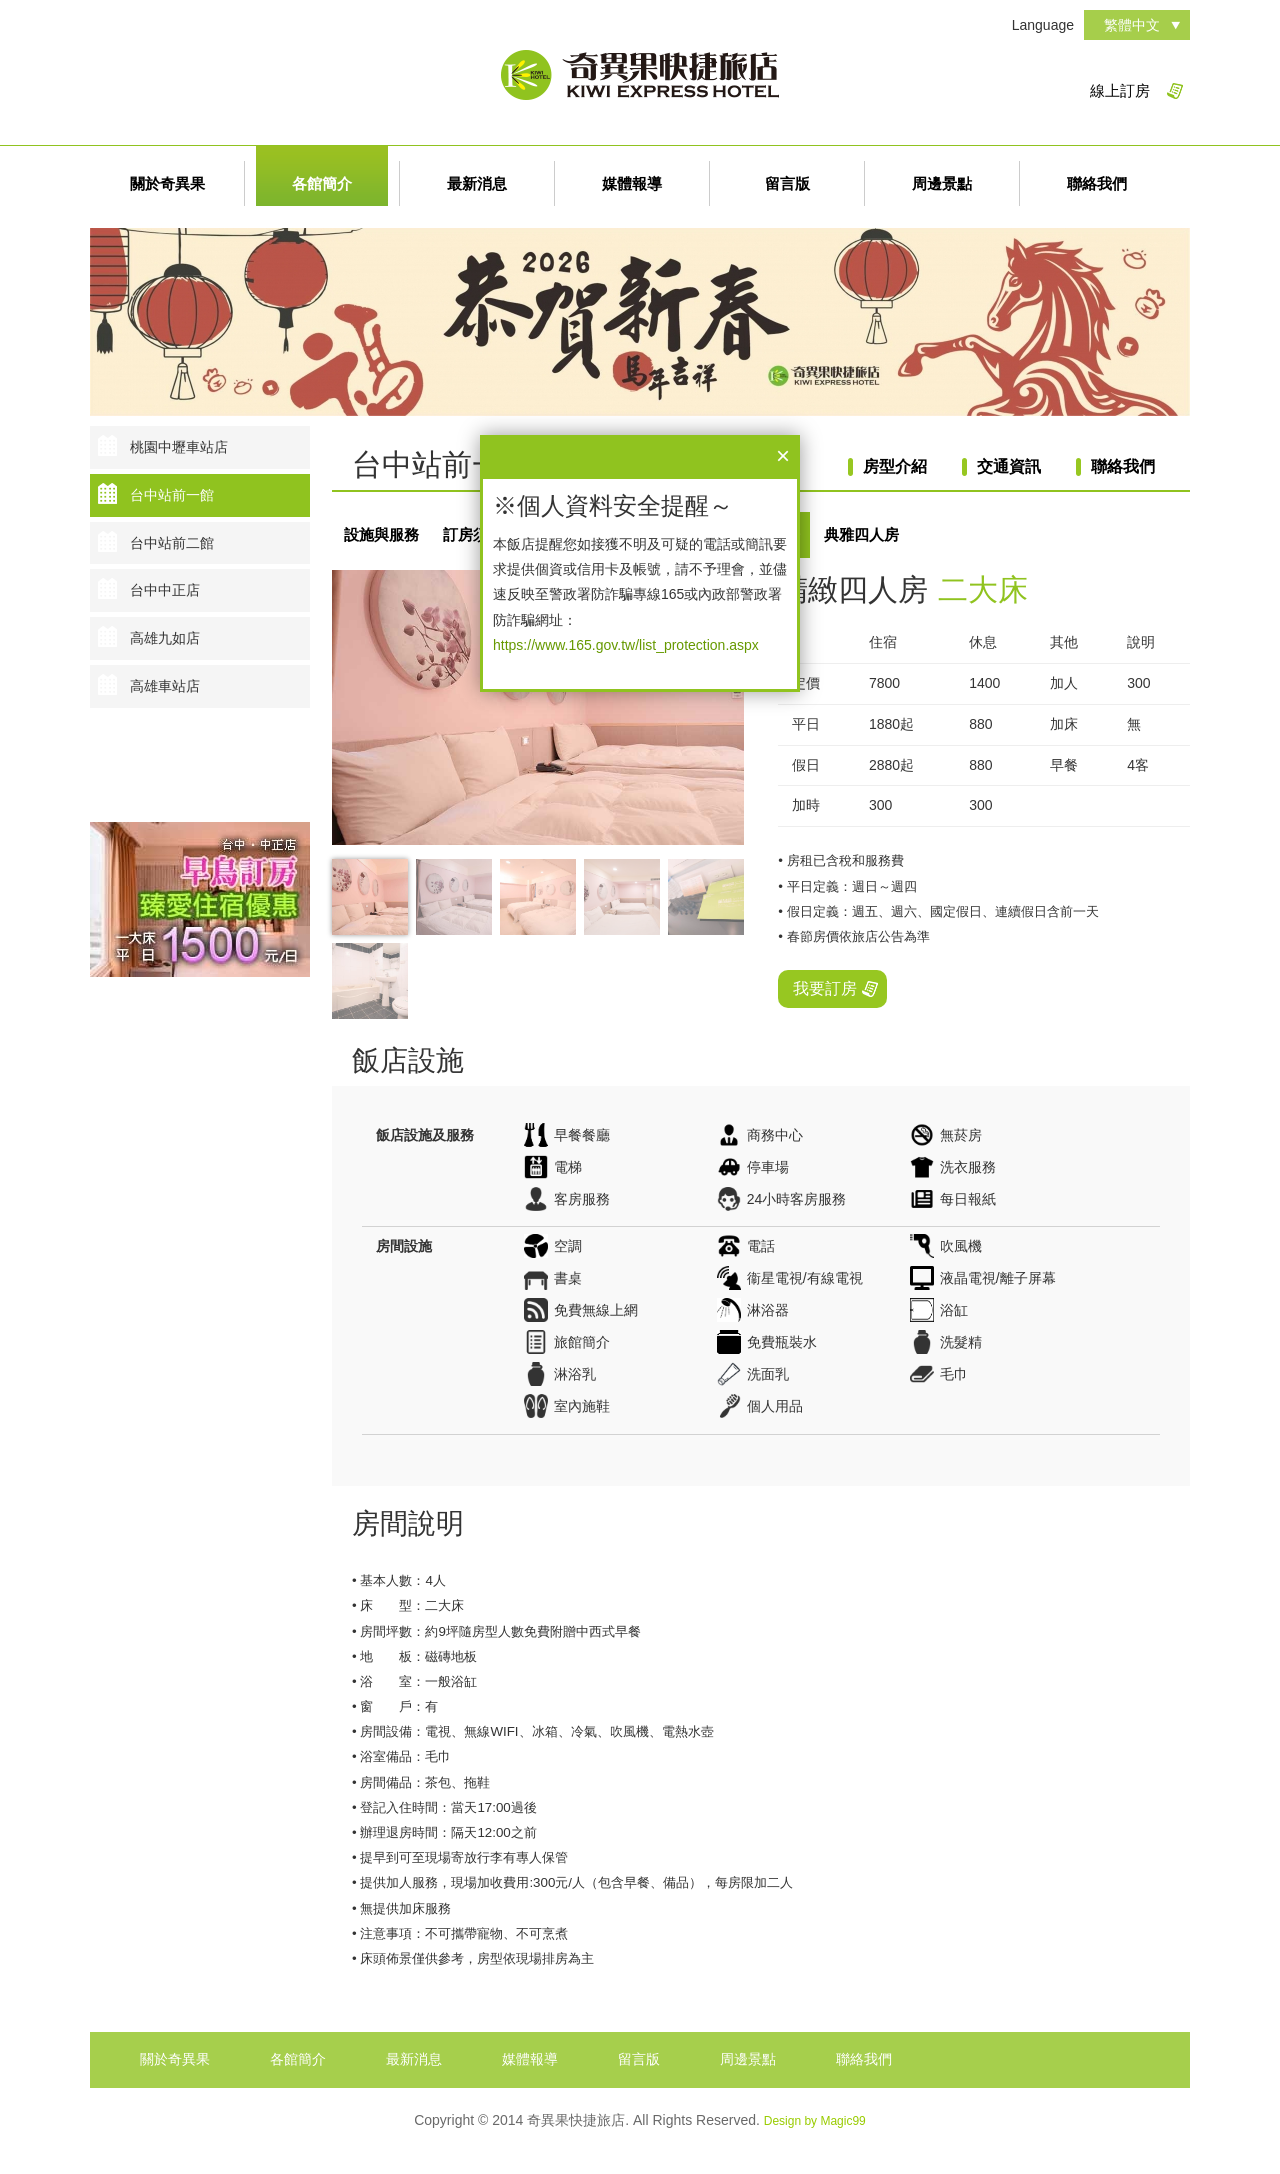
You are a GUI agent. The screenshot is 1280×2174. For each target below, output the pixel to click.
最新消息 (477, 183)
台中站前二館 (172, 543)
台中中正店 (165, 590)
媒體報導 (632, 183)
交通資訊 (1009, 466)
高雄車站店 (165, 686)
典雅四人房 (861, 534)
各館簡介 (322, 183)
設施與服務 (381, 534)
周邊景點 (942, 183)
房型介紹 (895, 466)
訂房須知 (473, 534)
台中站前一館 (172, 495)
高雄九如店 (165, 638)
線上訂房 (1120, 90)
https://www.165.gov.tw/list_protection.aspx (626, 645)
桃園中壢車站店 (179, 447)
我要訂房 (825, 988)
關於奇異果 (167, 183)
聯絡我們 (1097, 183)
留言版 (787, 183)
